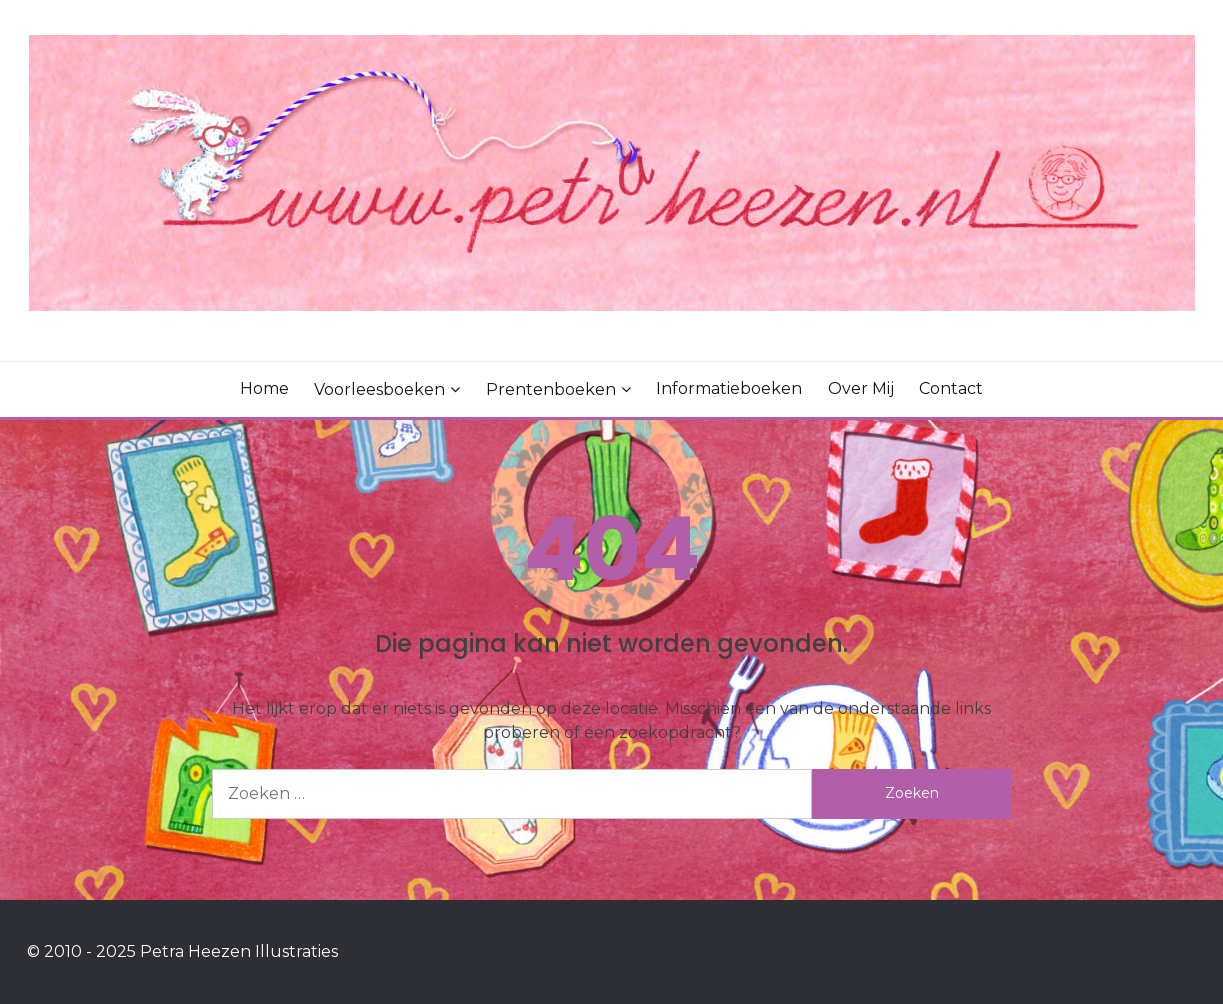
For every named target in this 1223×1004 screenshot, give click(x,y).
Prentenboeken (551, 389)
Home (264, 388)
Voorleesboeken (379, 389)
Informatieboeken (729, 388)
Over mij (861, 388)
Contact (951, 388)
